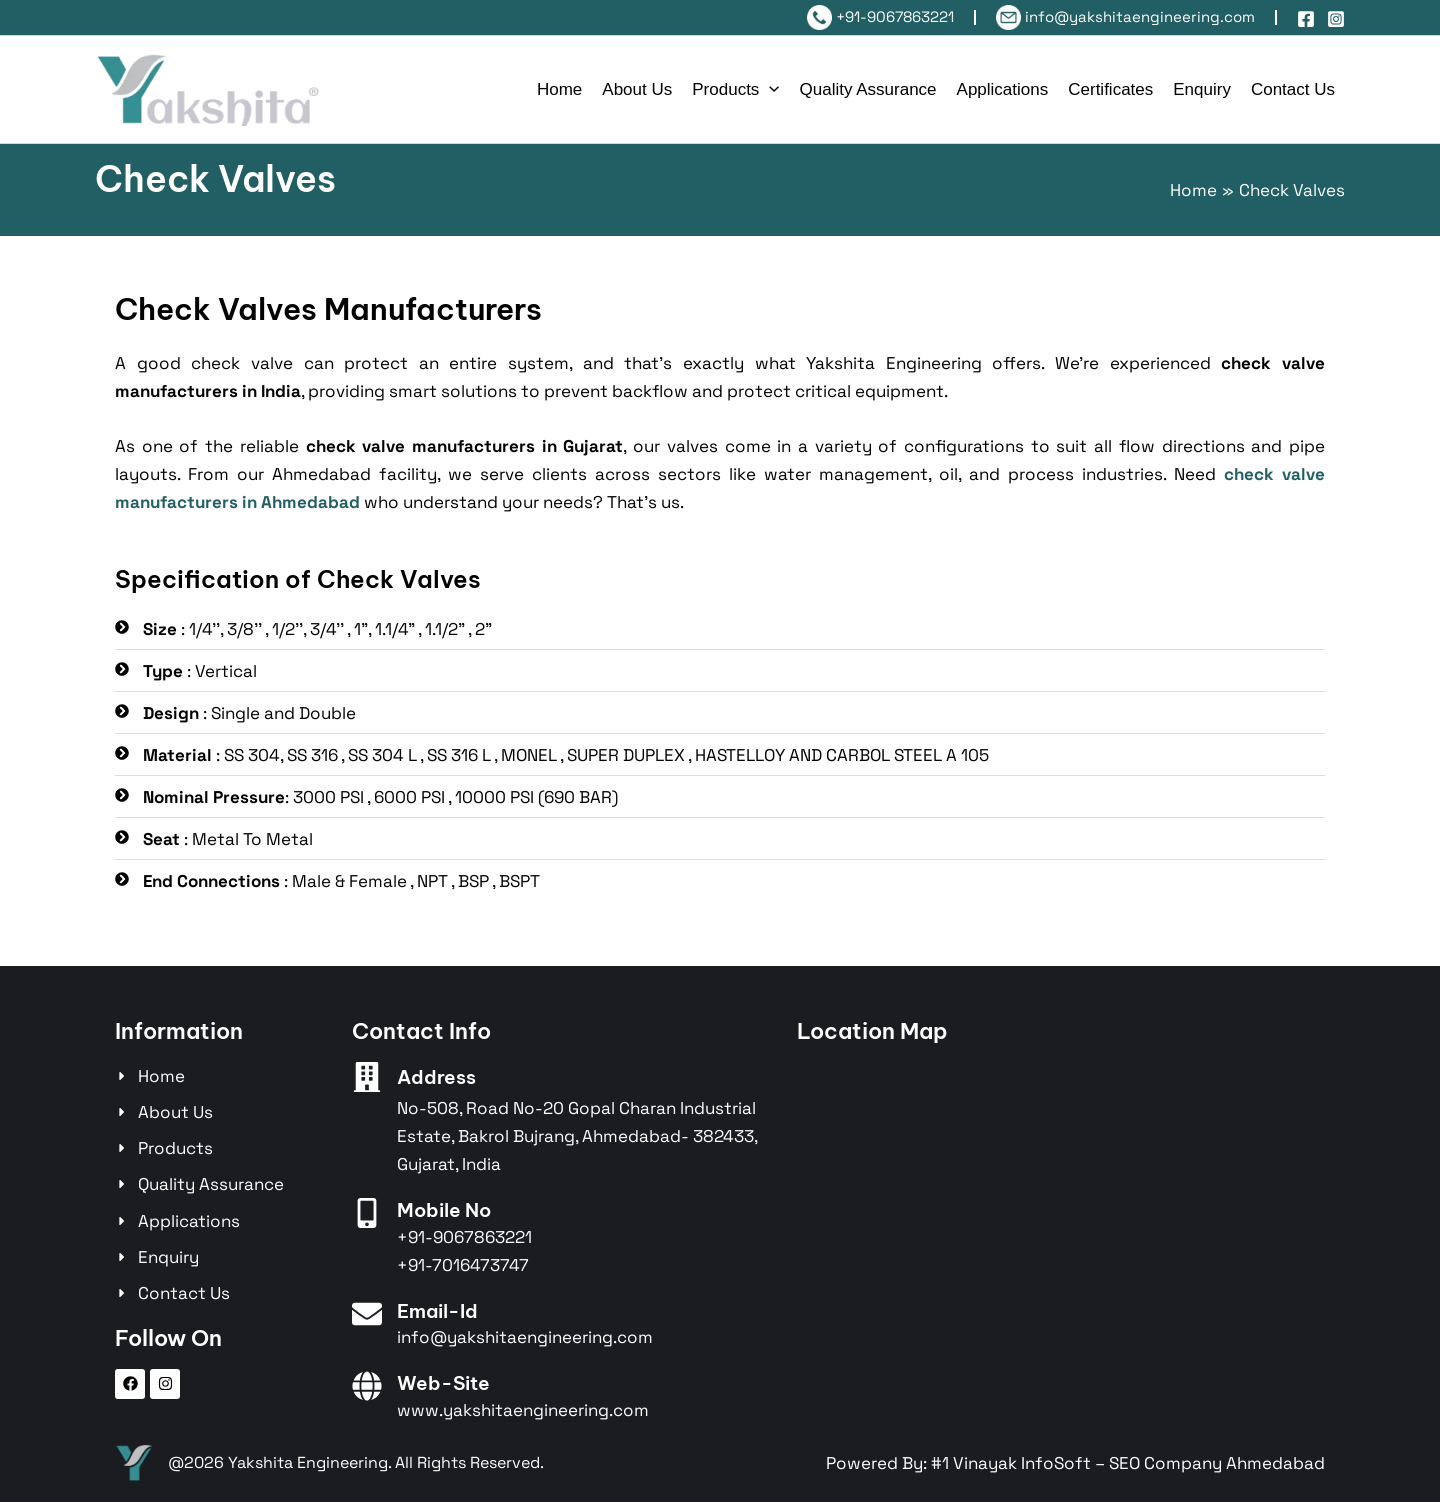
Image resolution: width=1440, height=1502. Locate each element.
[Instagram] (1336, 19)
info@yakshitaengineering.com (1125, 16)
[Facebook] (1306, 19)
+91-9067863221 (880, 16)
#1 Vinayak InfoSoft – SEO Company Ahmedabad (1128, 1463)
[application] (769, 90)
